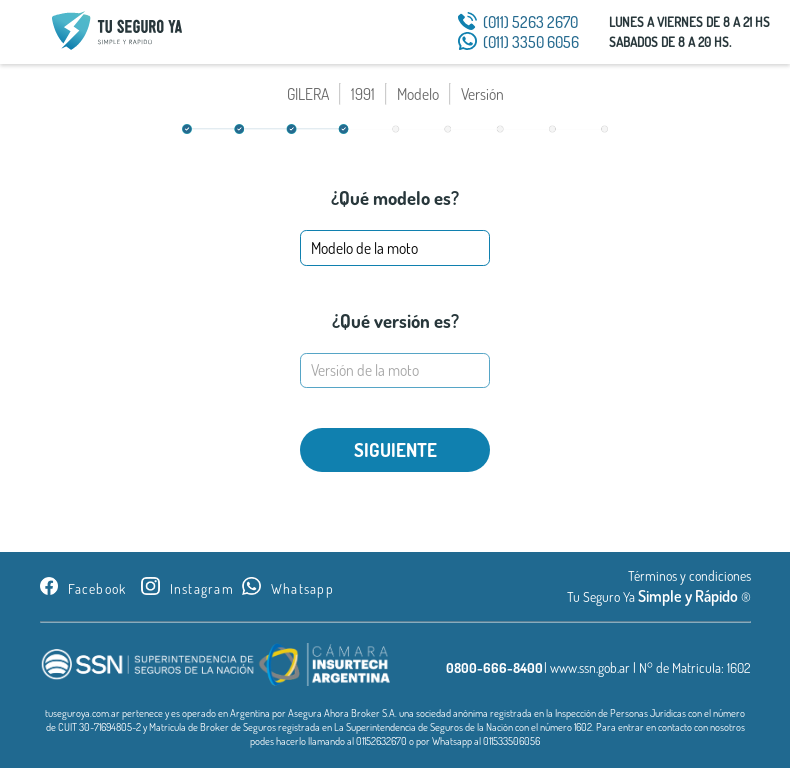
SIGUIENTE (395, 449)
